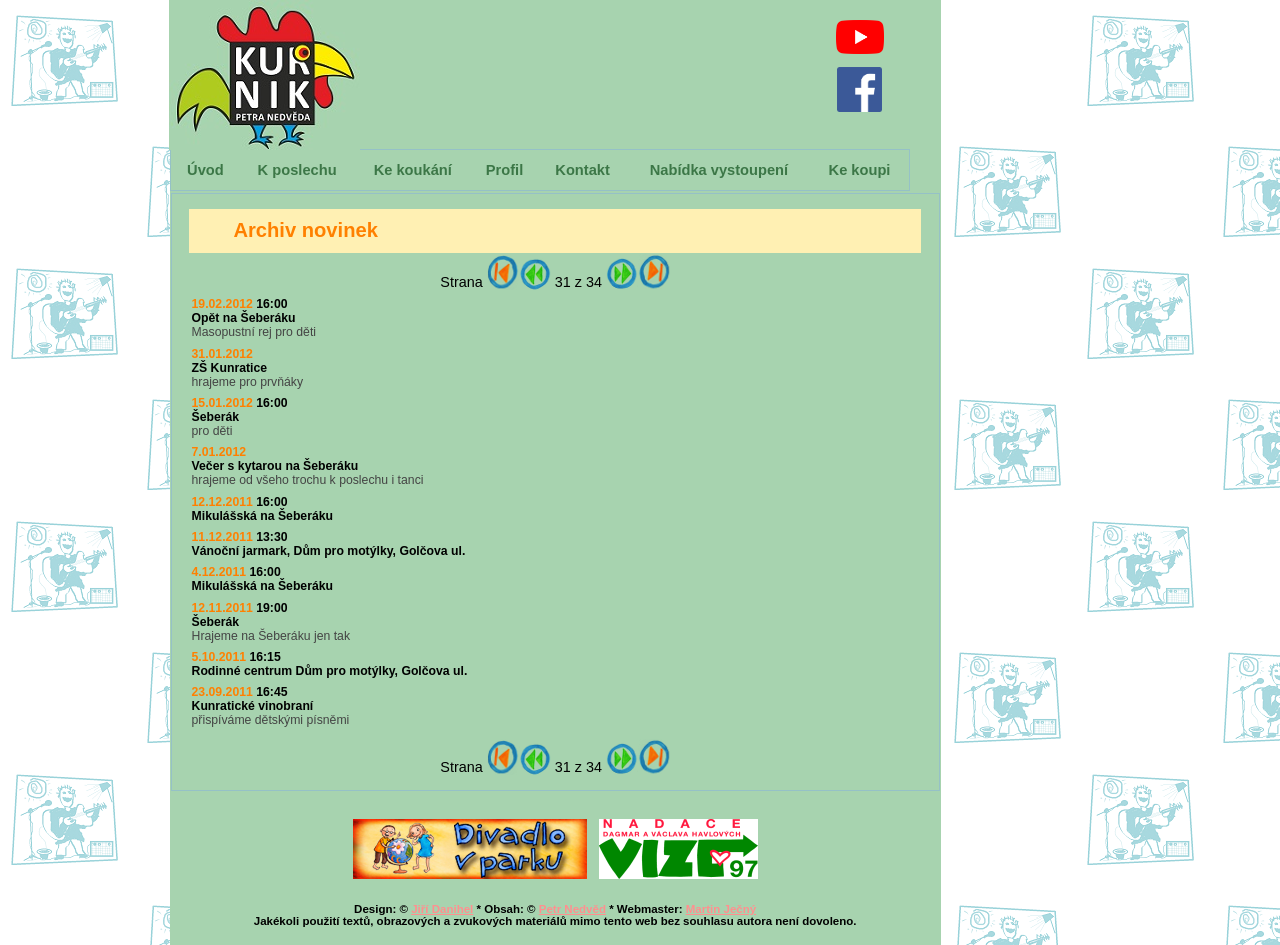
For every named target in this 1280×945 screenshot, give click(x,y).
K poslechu (297, 170)
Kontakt (582, 170)
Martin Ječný (721, 909)
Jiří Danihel (442, 909)
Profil (504, 170)
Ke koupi (860, 170)
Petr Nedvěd (572, 909)
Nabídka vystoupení (719, 170)
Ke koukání (413, 170)
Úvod (205, 170)
